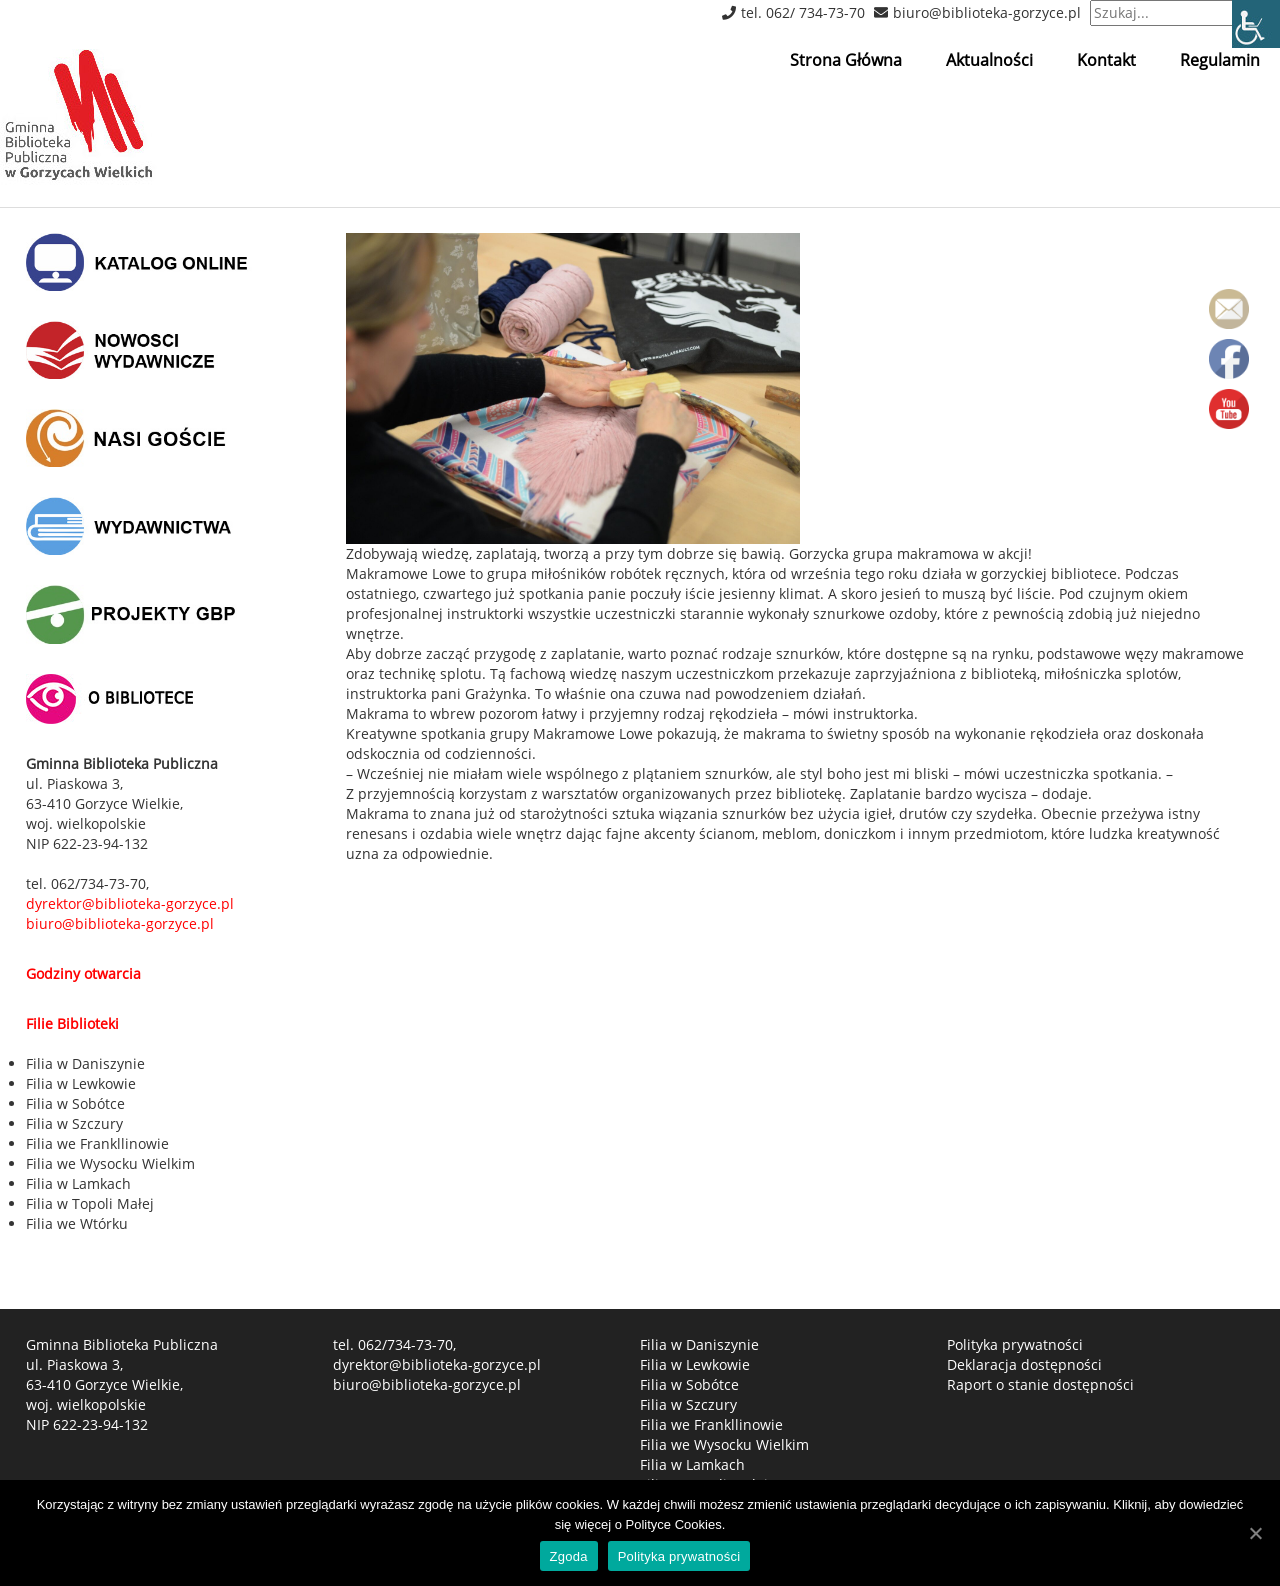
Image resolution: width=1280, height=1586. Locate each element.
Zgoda (569, 1556)
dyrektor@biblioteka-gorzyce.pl (437, 1364)
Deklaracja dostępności (1024, 1364)
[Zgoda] (1255, 1533)
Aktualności (989, 60)
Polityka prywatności (1015, 1344)
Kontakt (1106, 60)
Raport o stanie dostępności (1040, 1384)
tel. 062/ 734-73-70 (803, 12)
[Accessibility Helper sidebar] (1256, 24)
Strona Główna (846, 60)
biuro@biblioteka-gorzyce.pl (987, 12)
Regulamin (1220, 60)
